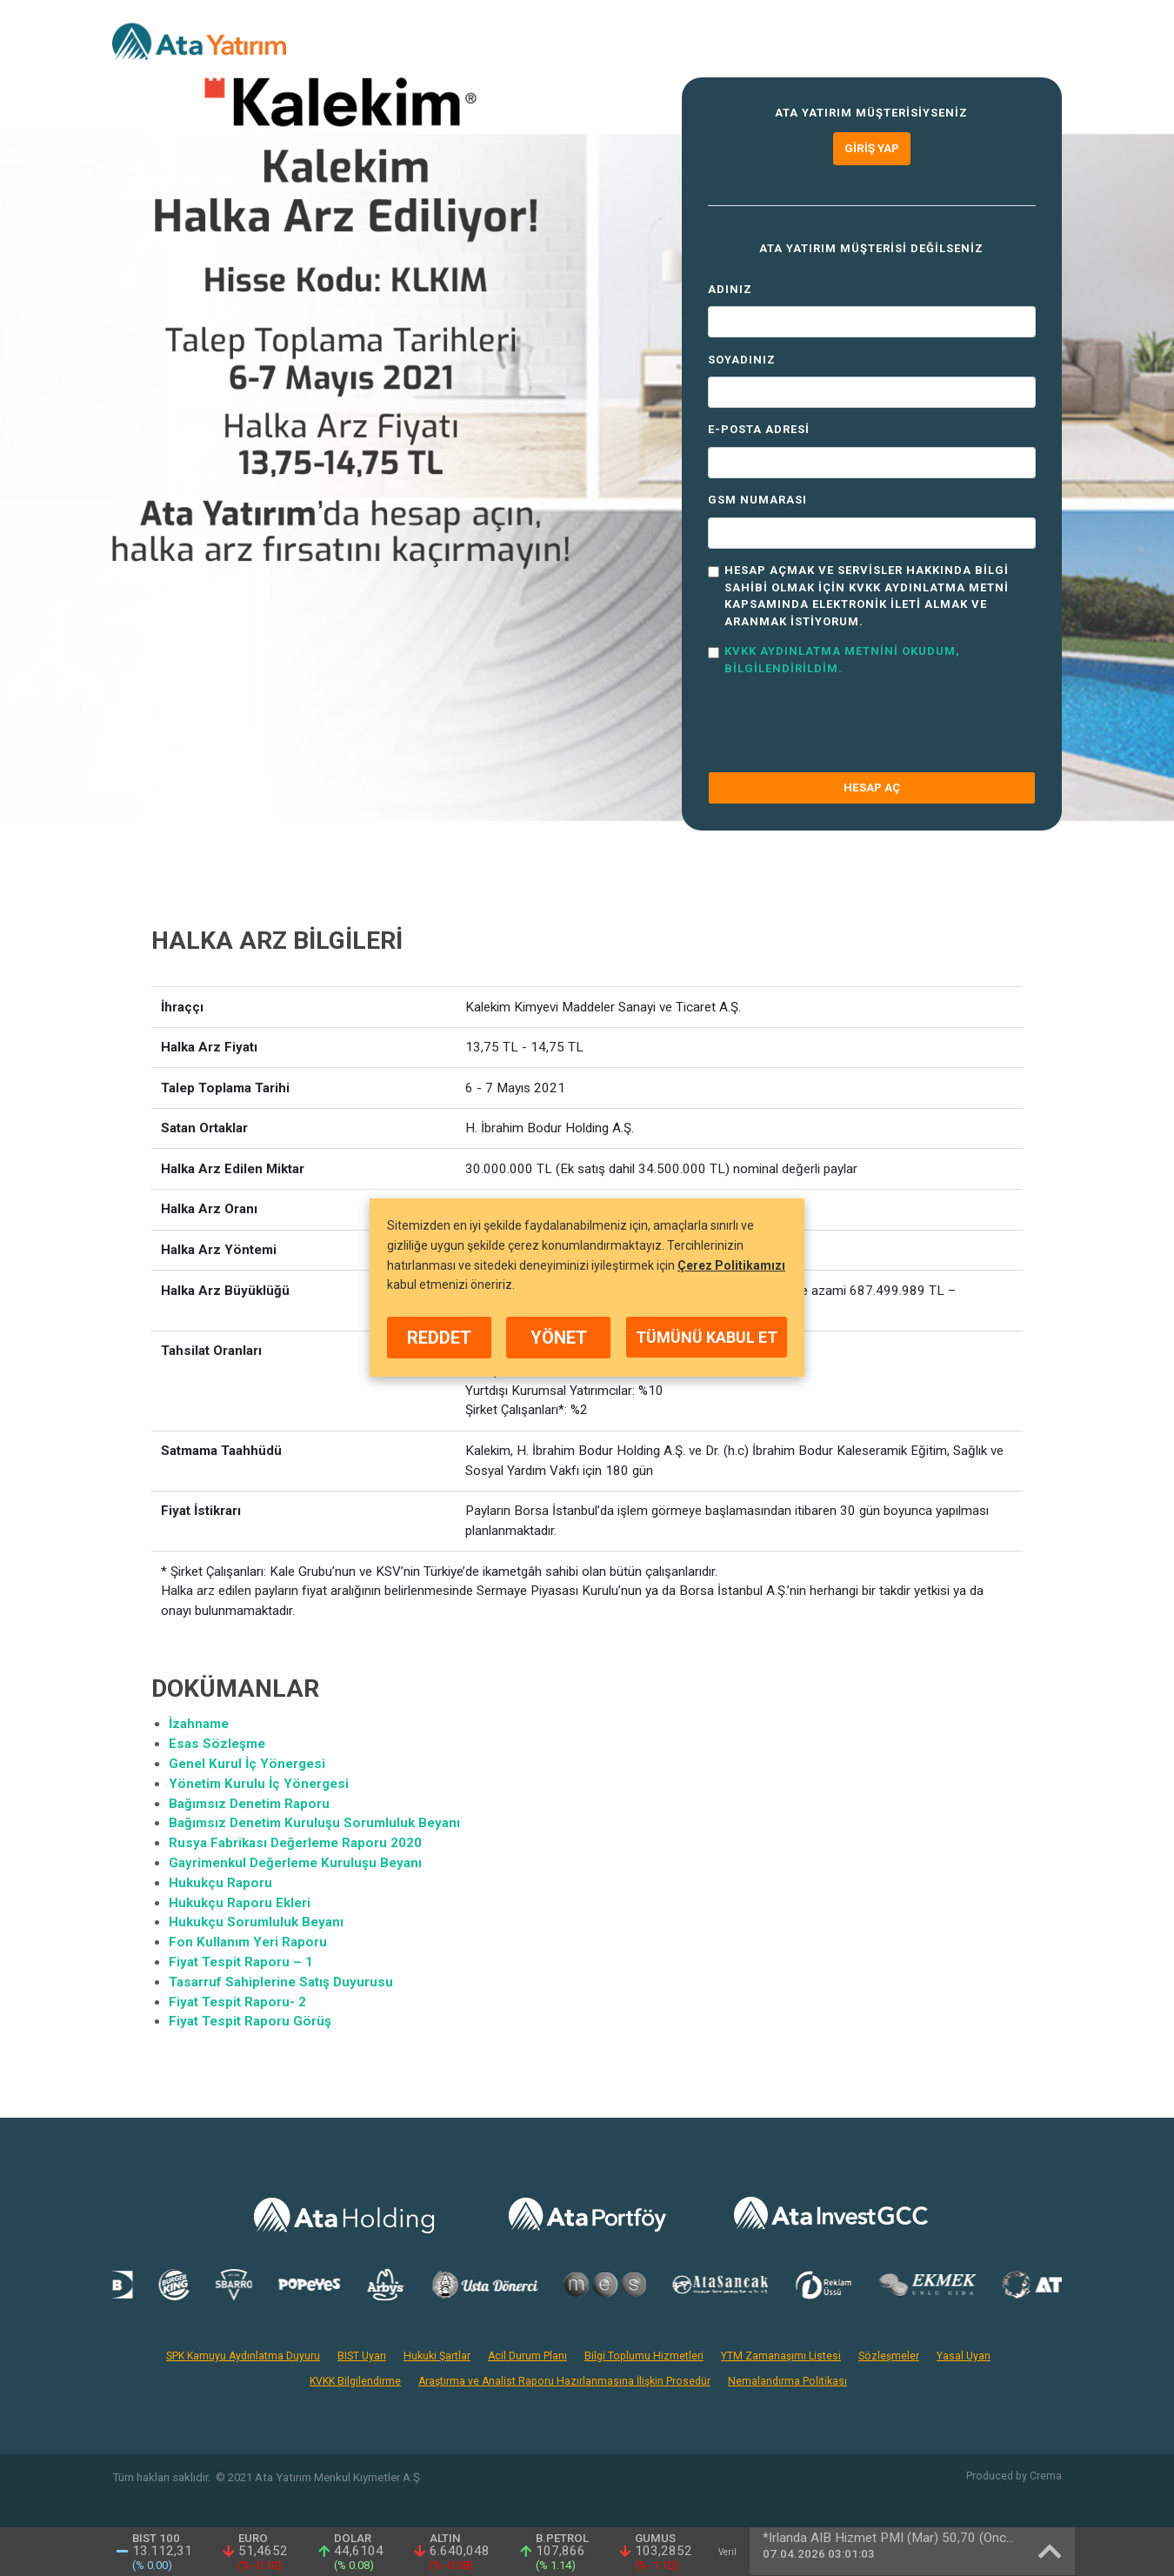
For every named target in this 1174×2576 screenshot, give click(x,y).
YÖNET (558, 1337)
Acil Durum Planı (527, 2356)
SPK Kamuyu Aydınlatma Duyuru (243, 2356)
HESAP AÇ (872, 787)
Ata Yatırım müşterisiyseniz (871, 112)
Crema (1046, 2476)
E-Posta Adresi (759, 429)
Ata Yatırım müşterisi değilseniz (871, 248)
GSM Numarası (757, 499)
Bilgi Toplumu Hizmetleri (644, 2356)
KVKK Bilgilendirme (355, 2381)
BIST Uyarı (361, 2356)
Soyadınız (742, 359)
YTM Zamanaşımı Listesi (781, 2356)
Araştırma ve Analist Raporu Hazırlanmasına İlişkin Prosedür (564, 2381)
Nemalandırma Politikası (787, 2381)
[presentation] (840, 724)
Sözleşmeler (888, 2356)
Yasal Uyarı (964, 2356)
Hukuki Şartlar (437, 2356)
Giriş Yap (871, 148)
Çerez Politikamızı (731, 1265)
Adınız (730, 289)
